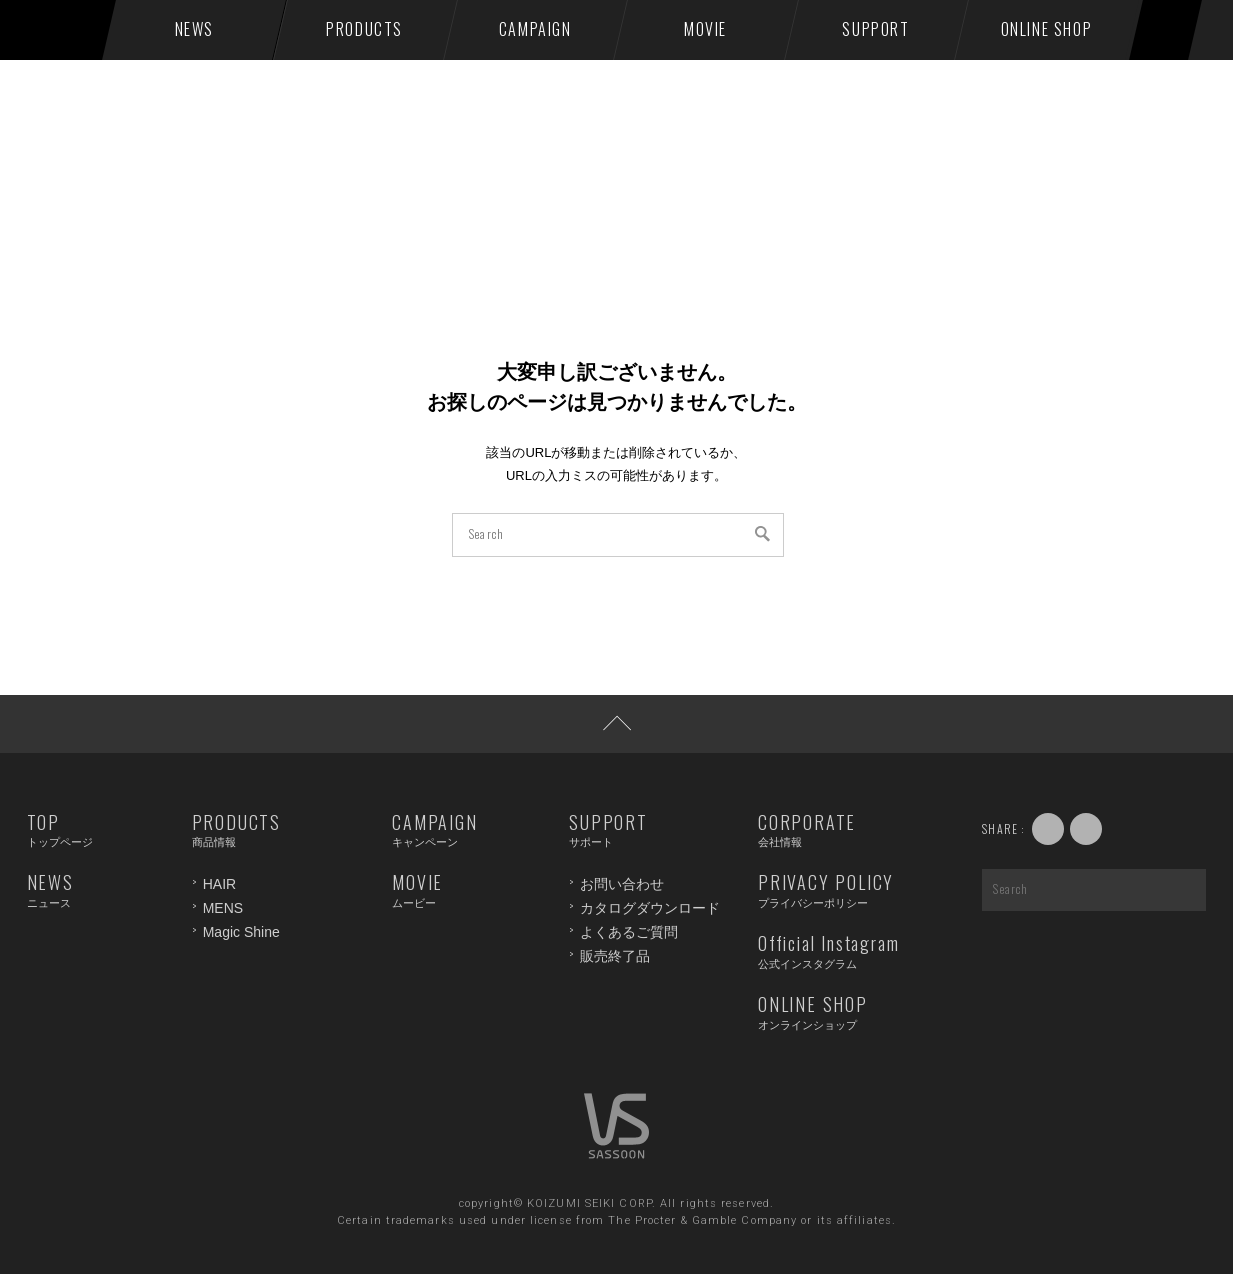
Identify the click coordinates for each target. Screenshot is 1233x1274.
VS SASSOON (68, 30)
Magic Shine (241, 932)
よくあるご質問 (629, 932)
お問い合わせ (622, 884)
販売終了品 (615, 956)
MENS (223, 908)
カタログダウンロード (650, 908)
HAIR (219, 884)
